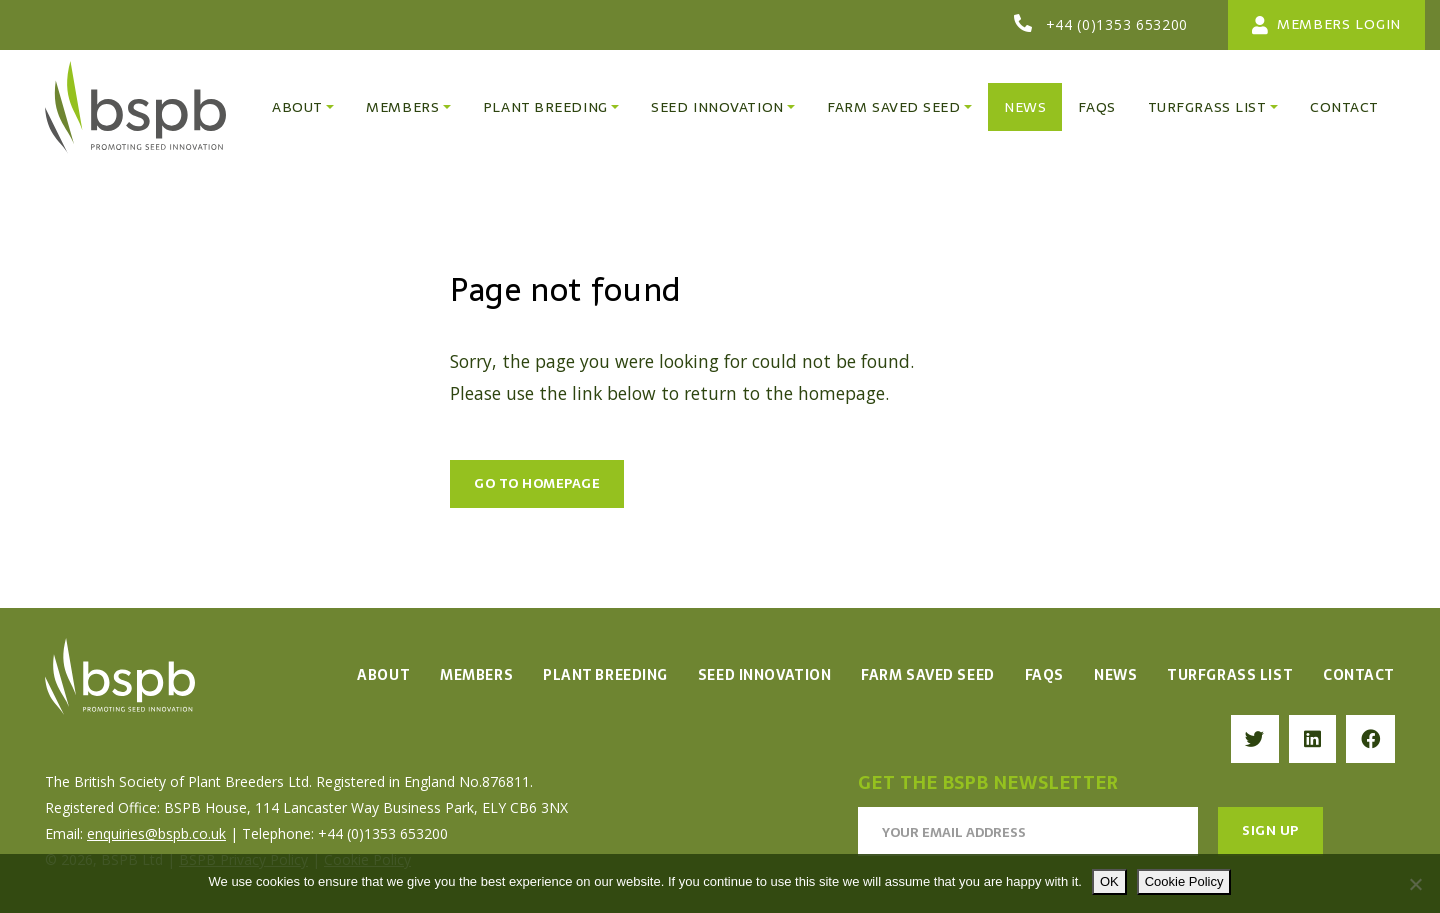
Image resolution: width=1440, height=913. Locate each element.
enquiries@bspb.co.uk (156, 833)
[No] (1415, 884)
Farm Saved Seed (927, 675)
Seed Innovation (764, 675)
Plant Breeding (605, 675)
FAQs (1044, 675)
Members (476, 675)
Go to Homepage (537, 483)
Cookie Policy (1184, 881)
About (383, 675)
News (1115, 675)
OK (1109, 881)
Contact (1359, 675)
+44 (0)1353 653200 (1117, 24)
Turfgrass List (1230, 675)
